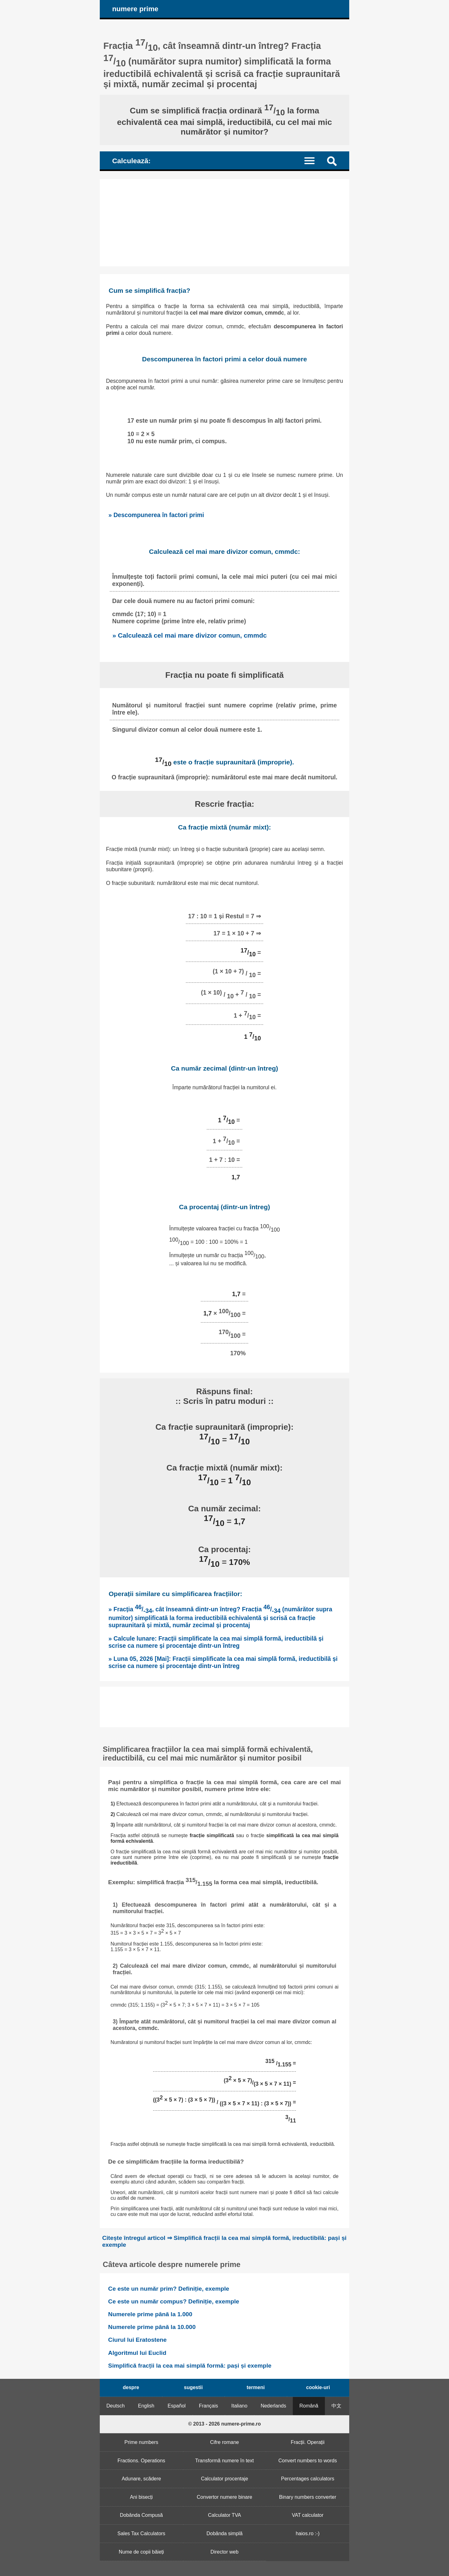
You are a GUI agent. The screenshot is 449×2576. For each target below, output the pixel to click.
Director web (224, 2552)
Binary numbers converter (307, 2497)
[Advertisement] (224, 222)
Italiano (239, 2405)
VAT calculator (307, 2515)
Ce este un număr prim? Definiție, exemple (168, 2288)
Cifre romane (224, 2442)
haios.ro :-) (307, 2533)
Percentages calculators (307, 2478)
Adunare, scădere (141, 2478)
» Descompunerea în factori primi (156, 514)
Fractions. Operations (141, 2460)
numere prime (135, 9)
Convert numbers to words (307, 2460)
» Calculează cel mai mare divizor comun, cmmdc (189, 635)
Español (177, 2405)
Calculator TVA (224, 2515)
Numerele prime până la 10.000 (152, 2327)
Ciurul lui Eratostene (137, 2339)
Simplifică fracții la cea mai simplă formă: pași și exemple (190, 2365)
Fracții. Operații (307, 2442)
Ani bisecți (141, 2497)
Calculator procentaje (224, 2478)
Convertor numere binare (224, 2497)
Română (308, 2405)
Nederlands (273, 2405)
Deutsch (115, 2405)
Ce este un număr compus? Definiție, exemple (173, 2301)
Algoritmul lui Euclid (137, 2353)
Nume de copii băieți (141, 2552)
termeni (256, 2387)
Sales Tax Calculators (142, 2533)
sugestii (193, 2387)
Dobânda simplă (224, 2533)
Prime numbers (141, 2442)
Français (208, 2405)
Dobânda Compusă (141, 2515)
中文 (336, 2405)
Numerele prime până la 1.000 (150, 2314)
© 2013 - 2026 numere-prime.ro (224, 2423)
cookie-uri (318, 2387)
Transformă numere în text (224, 2460)
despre (131, 2387)
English (146, 2405)
